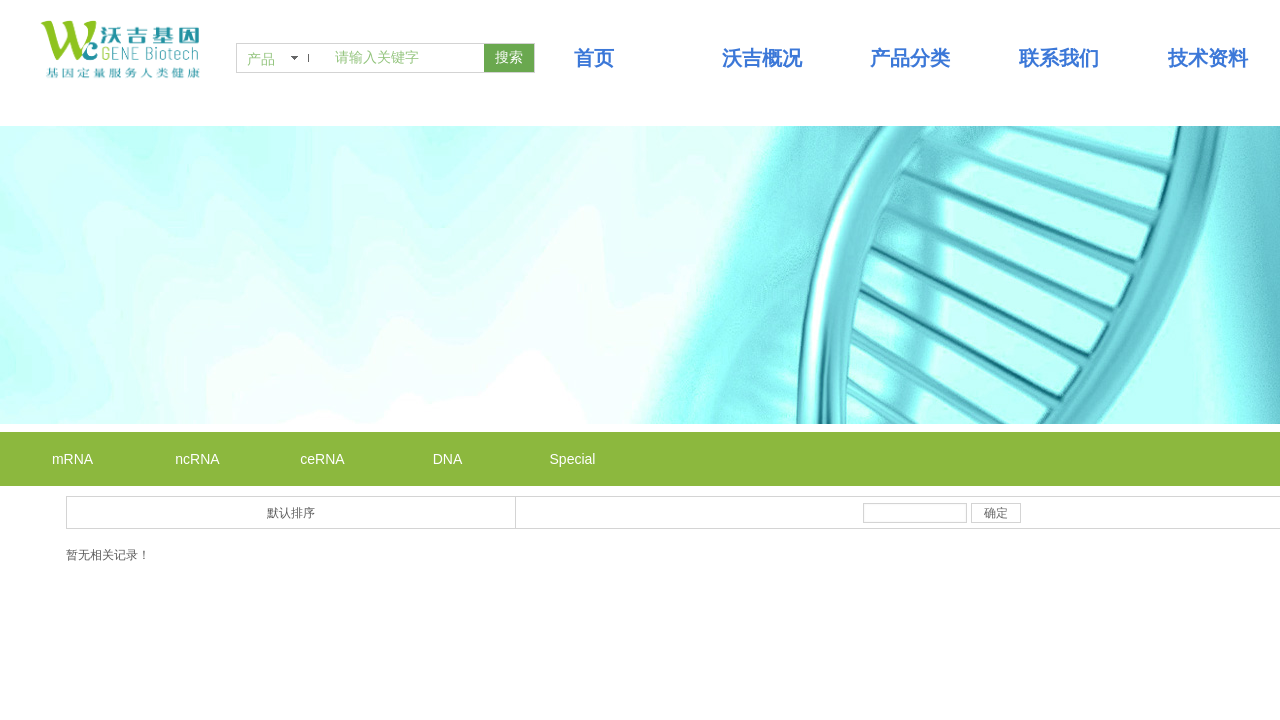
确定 (996, 513)
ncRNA (197, 459)
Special (573, 459)
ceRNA (322, 459)
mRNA (72, 459)
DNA (448, 459)
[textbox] (405, 58)
